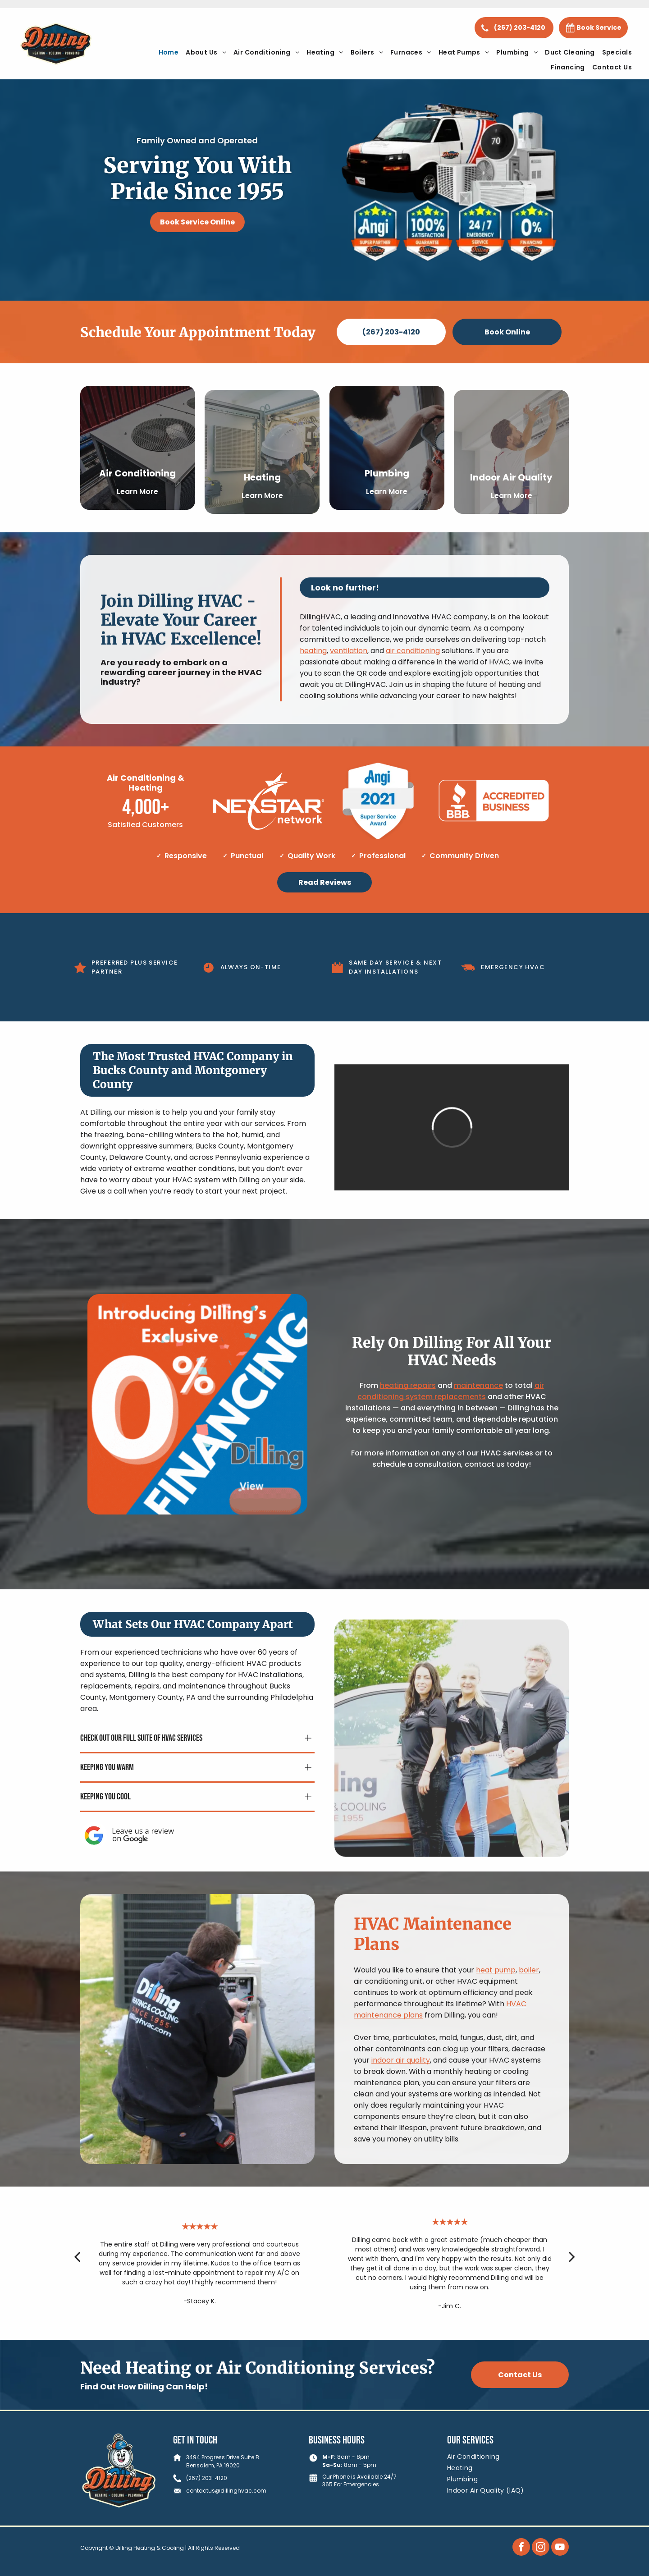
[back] (77, 2271)
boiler (529, 2003)
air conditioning (413, 666)
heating (313, 666)
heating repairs (408, 1385)
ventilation (348, 666)
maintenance (478, 1385)
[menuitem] (169, 52)
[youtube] (560, 2548)
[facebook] (521, 2548)
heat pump (496, 2003)
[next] (572, 2271)
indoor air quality (400, 2093)
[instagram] (540, 2548)
